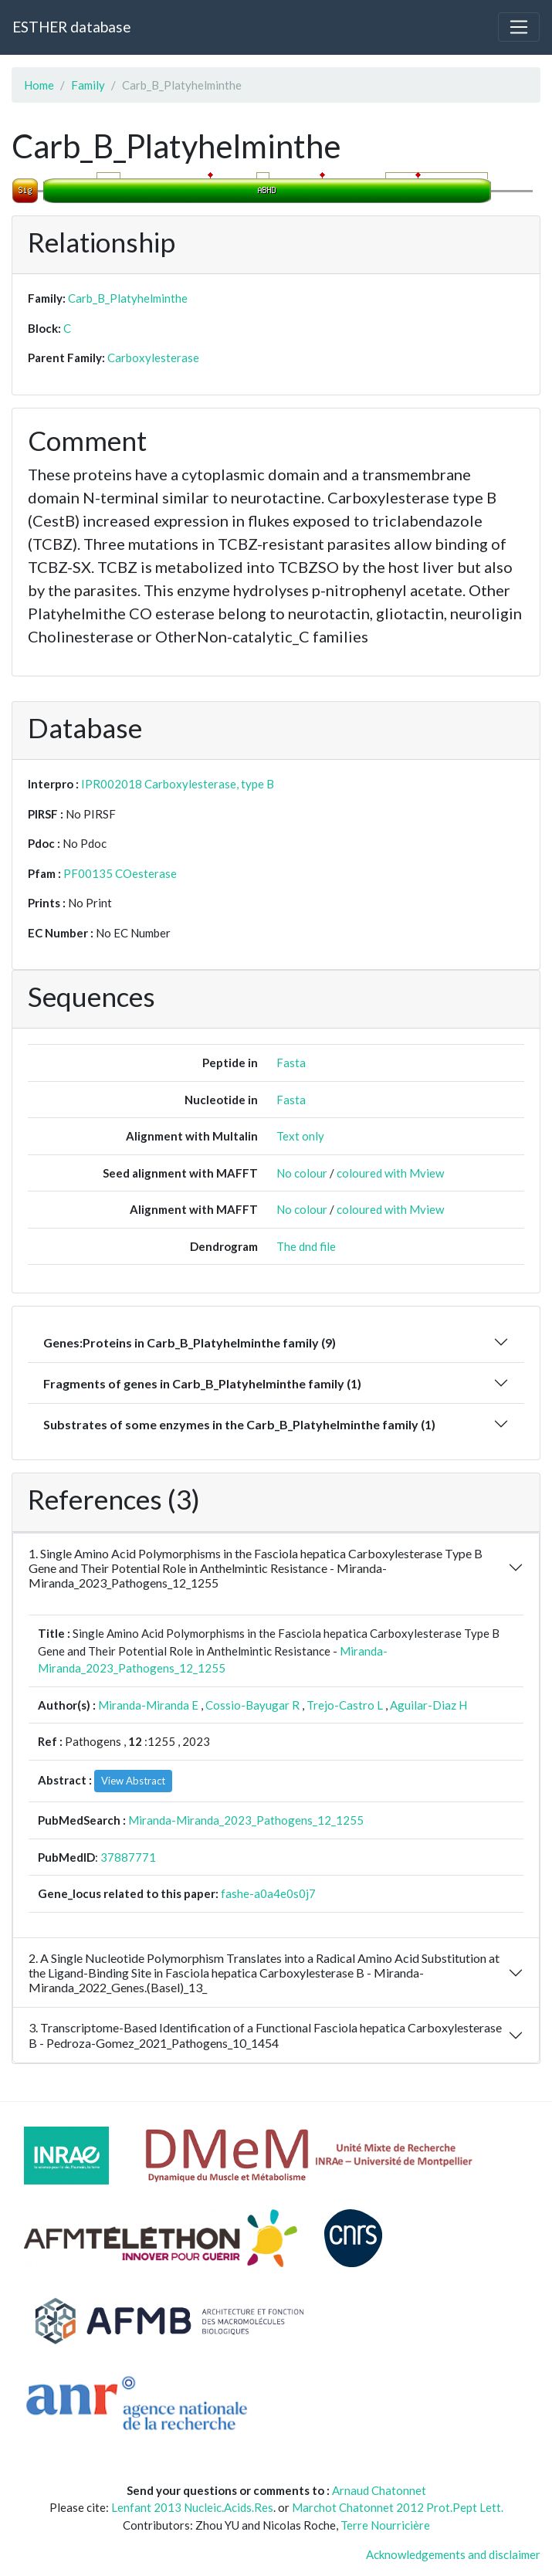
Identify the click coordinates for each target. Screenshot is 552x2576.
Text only (300, 1136)
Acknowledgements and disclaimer (453, 2554)
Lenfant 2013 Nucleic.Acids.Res (192, 2507)
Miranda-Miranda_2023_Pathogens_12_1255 (246, 1820)
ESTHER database (71, 27)
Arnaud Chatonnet (379, 2490)
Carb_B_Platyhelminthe (128, 298)
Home (39, 85)
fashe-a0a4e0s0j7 (268, 1893)
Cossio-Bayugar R (252, 1705)
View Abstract (133, 1780)
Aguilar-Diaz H (428, 1705)
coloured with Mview (390, 1173)
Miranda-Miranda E (148, 1705)
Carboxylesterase (153, 357)
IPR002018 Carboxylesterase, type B (177, 784)
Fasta (291, 1062)
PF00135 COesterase (120, 873)
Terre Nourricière (385, 2525)
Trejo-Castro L (344, 1705)
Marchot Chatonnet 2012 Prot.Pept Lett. (397, 2507)
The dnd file (306, 1246)
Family (88, 85)
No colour (301, 1173)
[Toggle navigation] (519, 27)
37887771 (128, 1857)
